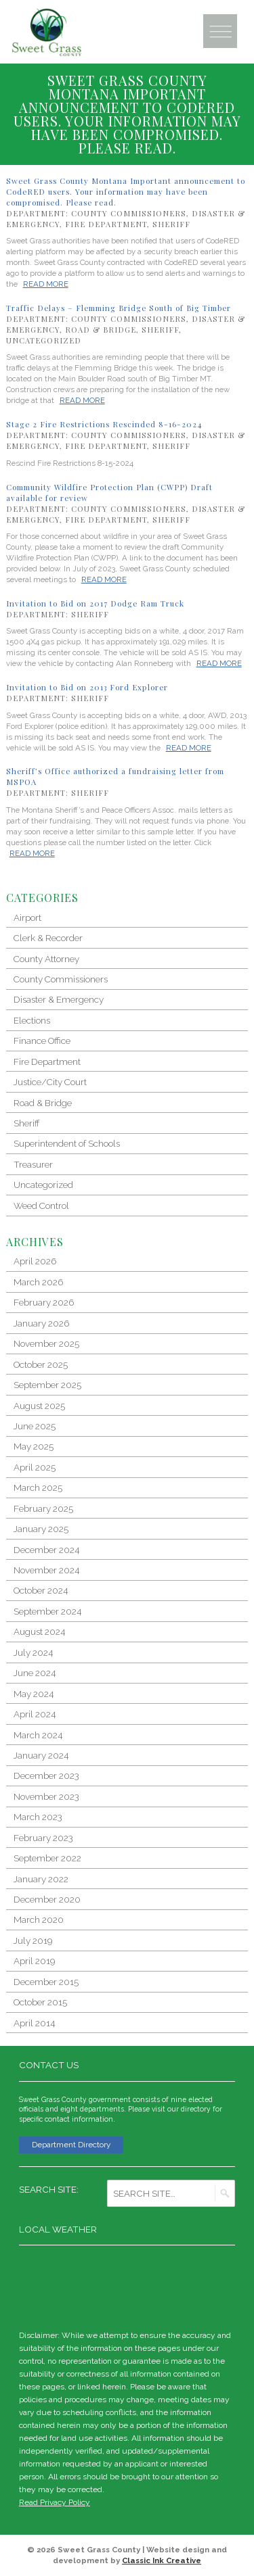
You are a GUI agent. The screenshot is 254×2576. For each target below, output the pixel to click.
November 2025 (46, 1343)
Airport (27, 917)
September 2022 (47, 1858)
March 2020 (39, 1919)
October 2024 (41, 1590)
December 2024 (46, 1549)
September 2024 (47, 1611)
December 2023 (46, 1775)
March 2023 (38, 1816)
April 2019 (34, 1960)
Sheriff (171, 224)
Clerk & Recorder (48, 937)
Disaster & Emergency (59, 999)
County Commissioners (128, 213)
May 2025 (34, 1446)
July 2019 (33, 1940)
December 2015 (46, 1981)
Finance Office (42, 1040)
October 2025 (41, 1364)
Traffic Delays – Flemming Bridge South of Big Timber (118, 308)
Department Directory (71, 2144)
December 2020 (47, 1899)
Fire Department (106, 224)
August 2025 (39, 1405)
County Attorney (46, 958)
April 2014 (34, 2023)
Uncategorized (43, 340)
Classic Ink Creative (161, 2560)
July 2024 (33, 1652)
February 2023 (43, 1837)
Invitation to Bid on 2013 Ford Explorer (87, 687)
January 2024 (41, 1755)
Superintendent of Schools (67, 1143)
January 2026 (41, 1323)
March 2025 (38, 1487)
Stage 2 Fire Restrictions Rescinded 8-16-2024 (104, 424)
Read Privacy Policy (54, 2502)
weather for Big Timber (228, 2285)
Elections (32, 1020)
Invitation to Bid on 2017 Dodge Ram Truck (95, 603)
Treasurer (33, 1164)
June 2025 (35, 1426)
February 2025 (43, 1508)
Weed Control (41, 1205)
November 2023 (46, 1796)
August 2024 (39, 1631)
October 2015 (40, 2002)
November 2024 (46, 1570)
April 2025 (35, 1467)
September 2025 (47, 1384)
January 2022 (41, 1879)
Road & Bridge (100, 330)
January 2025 (41, 1528)
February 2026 (44, 1302)
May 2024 (34, 1693)
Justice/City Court (50, 1081)
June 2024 (35, 1672)
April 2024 (35, 1714)
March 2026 (38, 1282)
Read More (45, 284)
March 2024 (38, 1735)
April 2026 (35, 1261)
